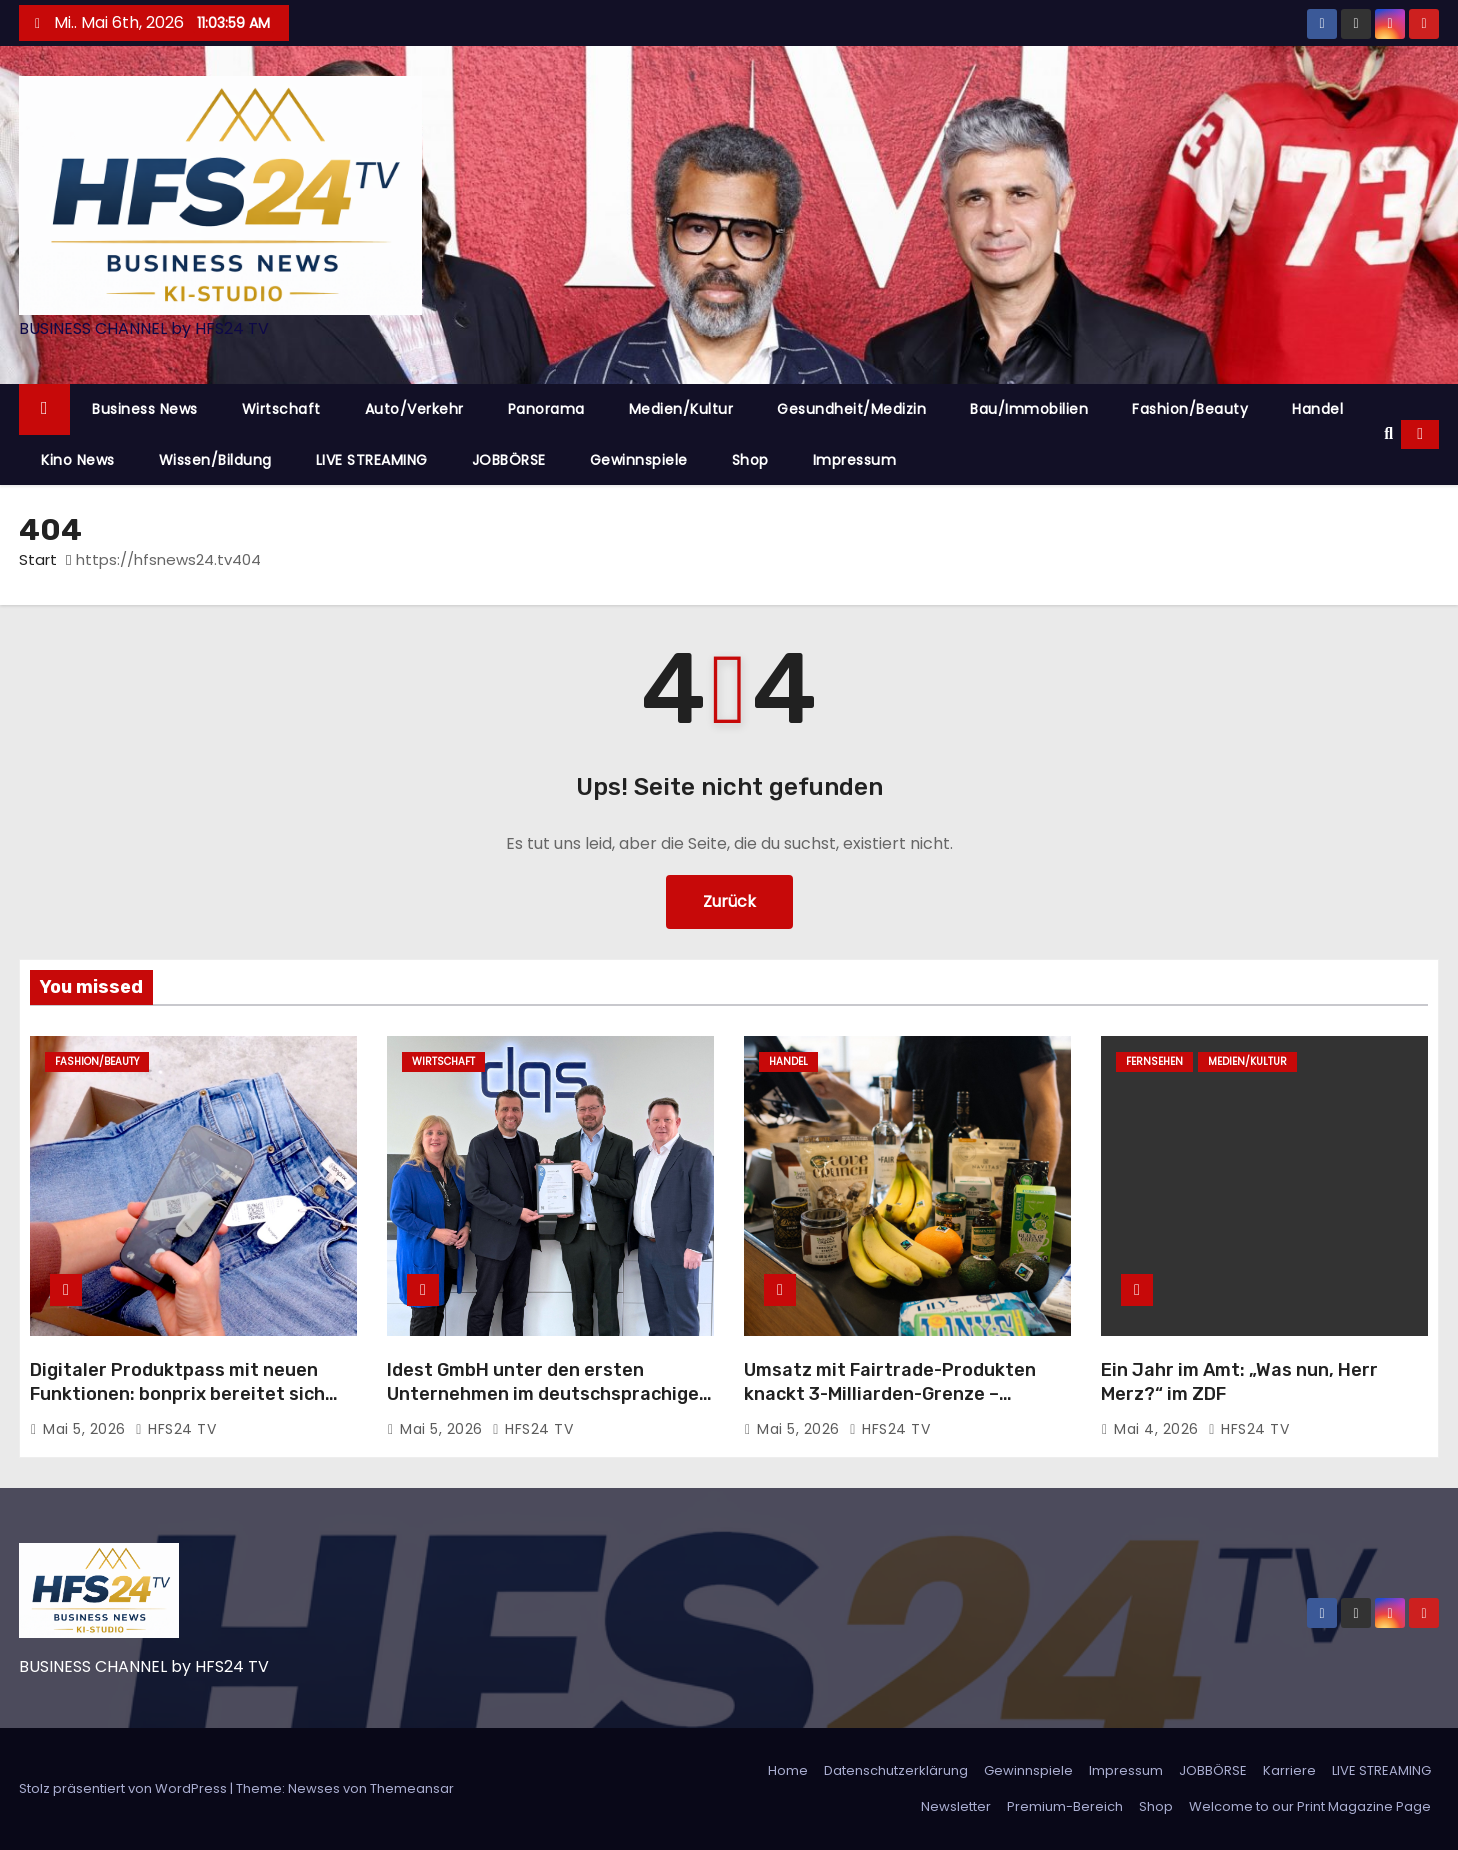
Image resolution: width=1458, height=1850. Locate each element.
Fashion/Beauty (1190, 409)
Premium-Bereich (1065, 1806)
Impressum (855, 460)
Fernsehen (1154, 1061)
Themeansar (412, 1788)
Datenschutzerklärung (896, 1770)
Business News (145, 409)
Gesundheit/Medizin (851, 409)
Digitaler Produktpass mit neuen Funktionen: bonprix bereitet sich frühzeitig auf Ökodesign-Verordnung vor (177, 1406)
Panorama (546, 409)
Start (38, 559)
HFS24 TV (175, 1429)
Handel (1317, 409)
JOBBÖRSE (509, 460)
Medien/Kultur (681, 409)
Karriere (1289, 1770)
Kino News (78, 460)
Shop (750, 460)
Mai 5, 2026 (86, 1429)
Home (788, 1770)
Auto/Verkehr (414, 409)
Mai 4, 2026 (1158, 1429)
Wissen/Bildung (215, 460)
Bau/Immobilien (1029, 409)
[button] (1388, 433)
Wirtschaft (281, 409)
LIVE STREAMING (372, 460)
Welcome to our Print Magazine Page (1310, 1806)
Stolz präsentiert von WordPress (124, 1788)
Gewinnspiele (639, 460)
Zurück (729, 901)
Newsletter (956, 1806)
